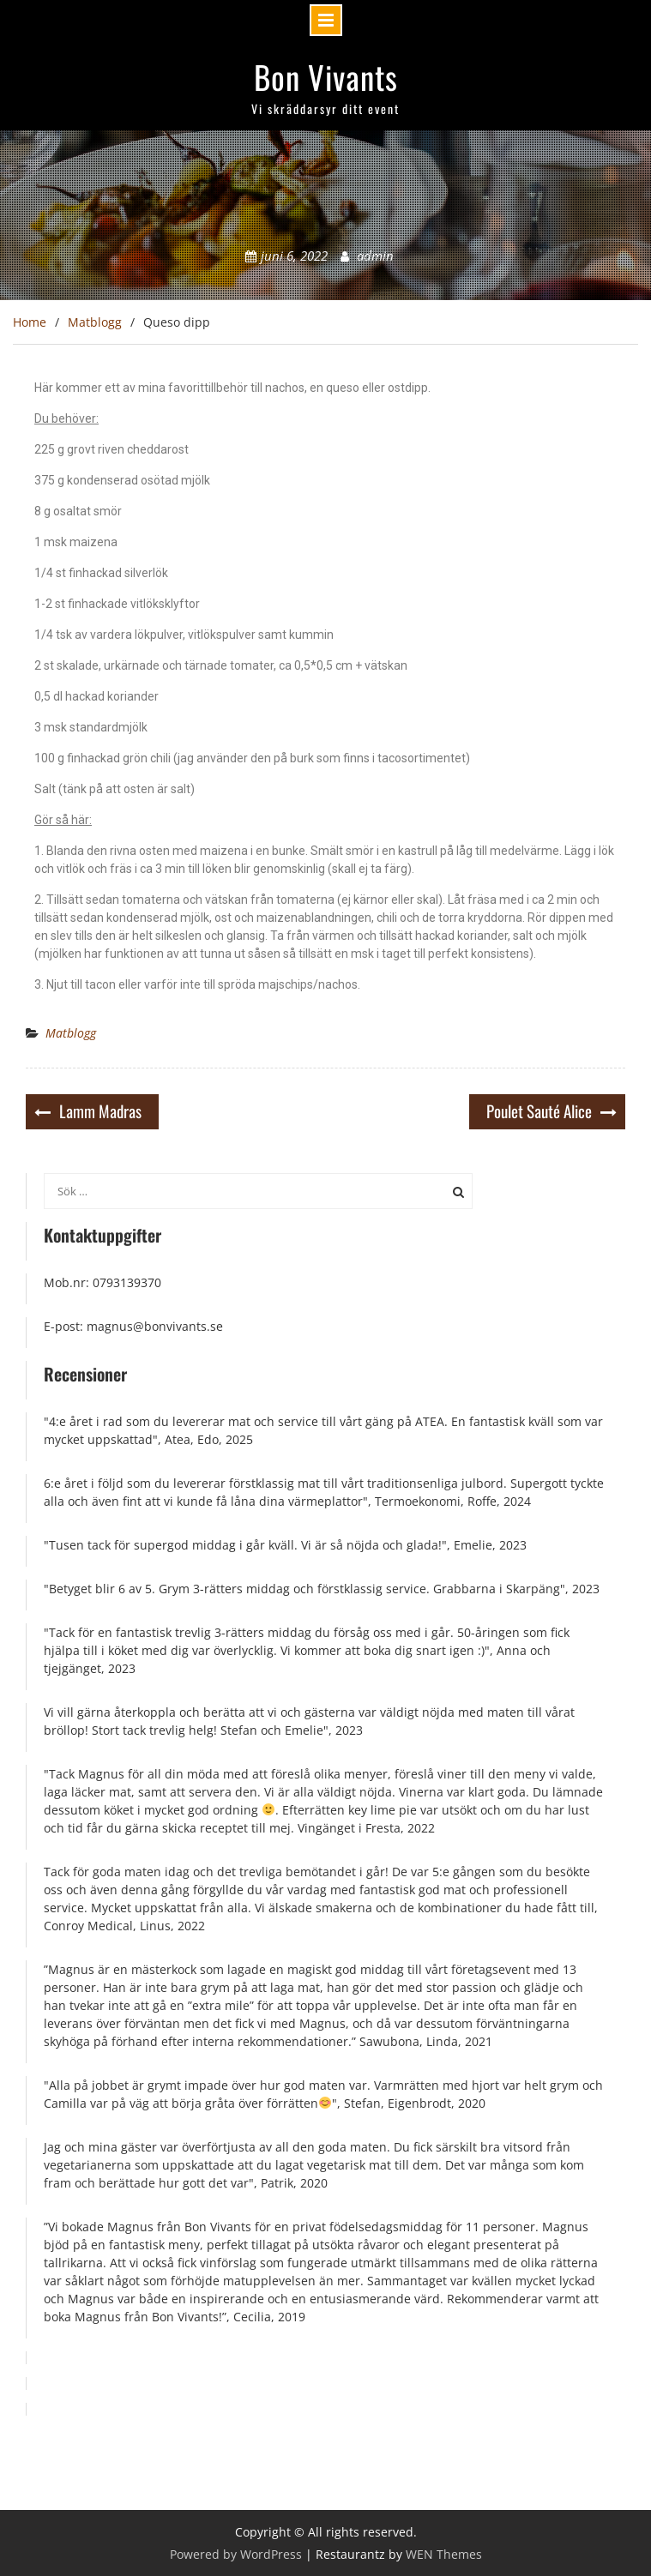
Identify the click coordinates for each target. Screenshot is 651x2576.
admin (375, 255)
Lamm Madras (100, 1110)
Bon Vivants (326, 76)
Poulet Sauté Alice (539, 1110)
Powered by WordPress (236, 2554)
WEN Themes (444, 2554)
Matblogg (70, 1033)
